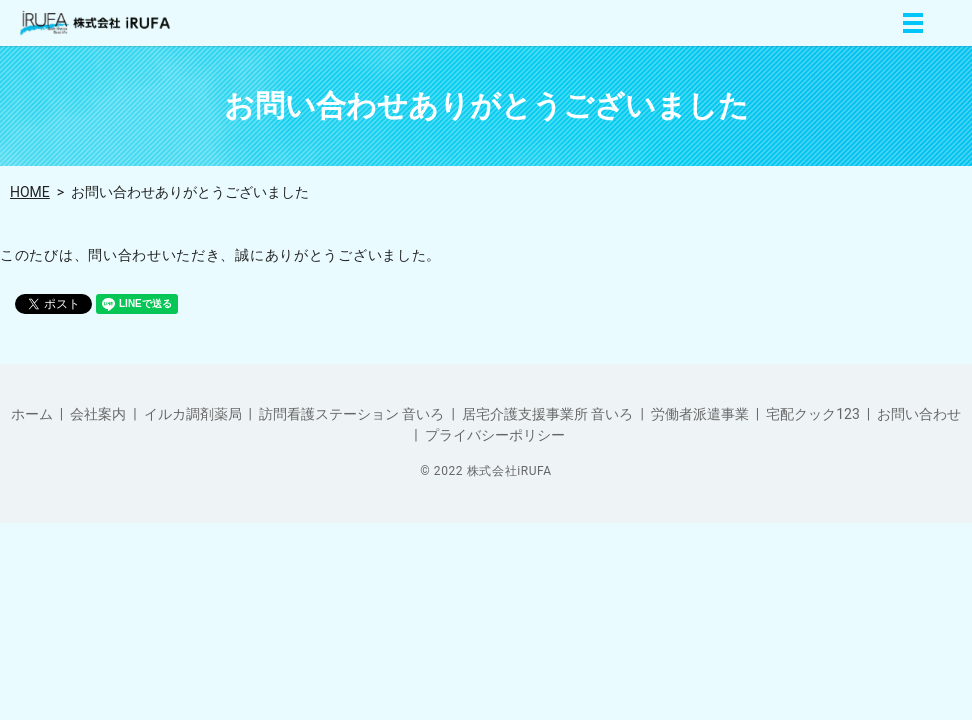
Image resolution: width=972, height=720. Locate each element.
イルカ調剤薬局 (193, 414)
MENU (913, 23)
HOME (30, 192)
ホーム (32, 414)
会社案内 (98, 414)
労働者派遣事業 (700, 414)
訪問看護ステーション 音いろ (351, 414)
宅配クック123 (813, 414)
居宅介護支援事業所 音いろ (547, 414)
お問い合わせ (919, 414)
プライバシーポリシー (495, 435)
